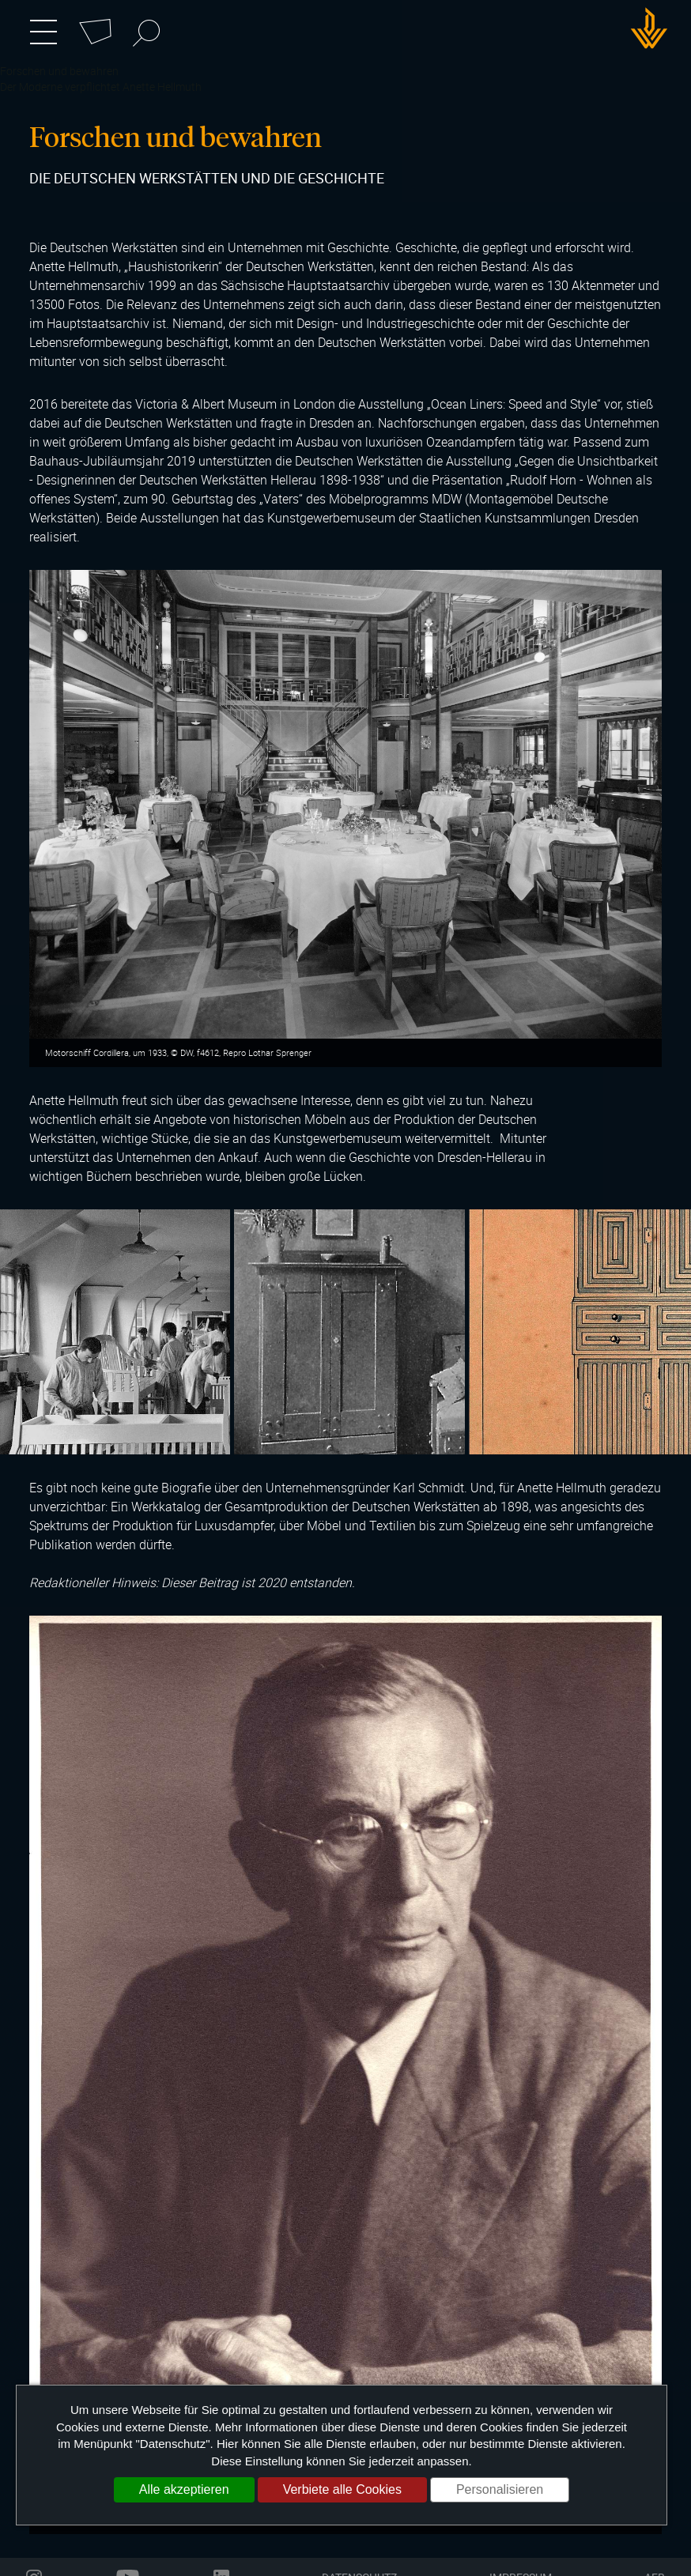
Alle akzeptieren (184, 2489)
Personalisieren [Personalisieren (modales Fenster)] (499, 2489)
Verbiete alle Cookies (342, 2489)
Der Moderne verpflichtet (60, 86)
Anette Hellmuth (162, 86)
